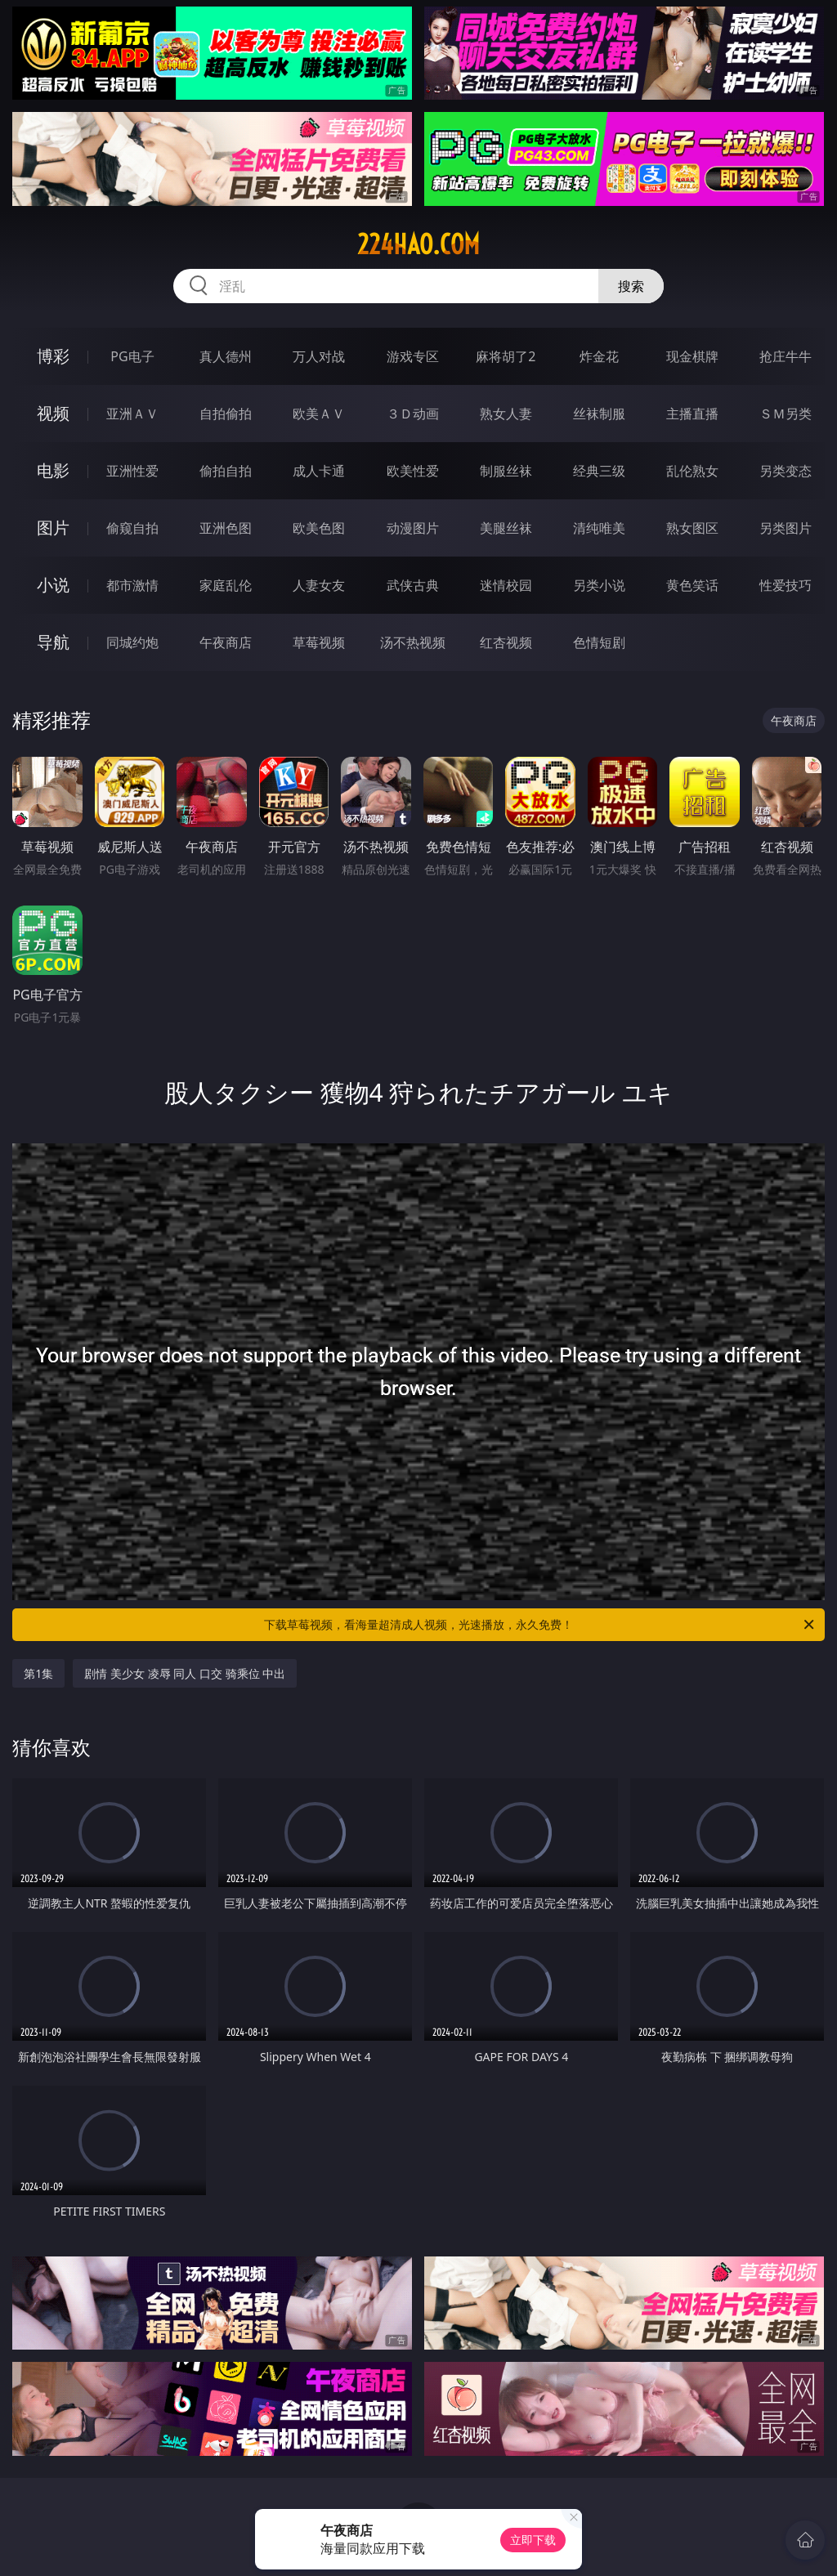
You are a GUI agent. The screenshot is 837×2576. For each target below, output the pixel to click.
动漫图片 (413, 528)
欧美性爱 (413, 471)
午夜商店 (225, 642)
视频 (53, 413)
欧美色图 (319, 528)
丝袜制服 (599, 414)
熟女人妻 (506, 414)
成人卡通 (319, 471)
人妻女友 (319, 585)
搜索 (631, 286)
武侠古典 (413, 585)
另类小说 (599, 585)
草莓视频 (319, 642)
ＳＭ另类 (785, 414)
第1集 (38, 1673)
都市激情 (132, 585)
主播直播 (692, 414)
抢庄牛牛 (785, 356)
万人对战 (319, 356)
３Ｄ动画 (413, 414)
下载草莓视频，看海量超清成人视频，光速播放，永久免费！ (540, 1625)
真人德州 (225, 356)
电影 (53, 470)
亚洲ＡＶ (132, 414)
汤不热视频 (412, 642)
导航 (53, 642)
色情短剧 (599, 642)
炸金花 (599, 356)
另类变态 (785, 471)
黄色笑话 (692, 585)
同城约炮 (132, 642)
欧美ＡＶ (319, 414)
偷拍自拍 (225, 471)
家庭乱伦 (225, 585)
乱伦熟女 (692, 471)
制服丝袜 (506, 471)
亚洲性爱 (132, 471)
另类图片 (785, 528)
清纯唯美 (599, 528)
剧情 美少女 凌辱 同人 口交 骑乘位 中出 (184, 1673)
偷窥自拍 (132, 528)
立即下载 (533, 2539)
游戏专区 (413, 356)
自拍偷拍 (225, 414)
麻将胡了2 (505, 356)
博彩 (53, 356)
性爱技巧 (785, 585)
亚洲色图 (225, 528)
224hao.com (418, 244)
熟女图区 (692, 528)
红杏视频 (506, 642)
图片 (53, 528)
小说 (53, 585)
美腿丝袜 (506, 528)
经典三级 (599, 471)
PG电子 (132, 356)
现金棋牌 (692, 356)
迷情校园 (506, 585)
